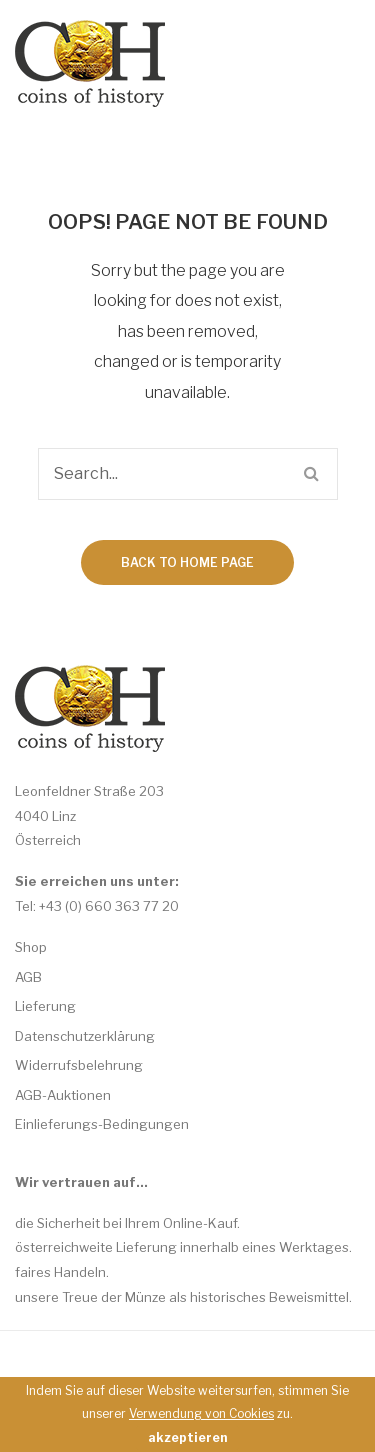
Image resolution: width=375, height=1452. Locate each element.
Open (312, 65)
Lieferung (45, 1006)
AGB (28, 977)
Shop (31, 947)
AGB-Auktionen (63, 1095)
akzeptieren (187, 1437)
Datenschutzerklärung (85, 1036)
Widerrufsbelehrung (79, 1065)
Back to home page (187, 562)
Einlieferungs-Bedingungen (102, 1124)
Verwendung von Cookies (201, 1413)
